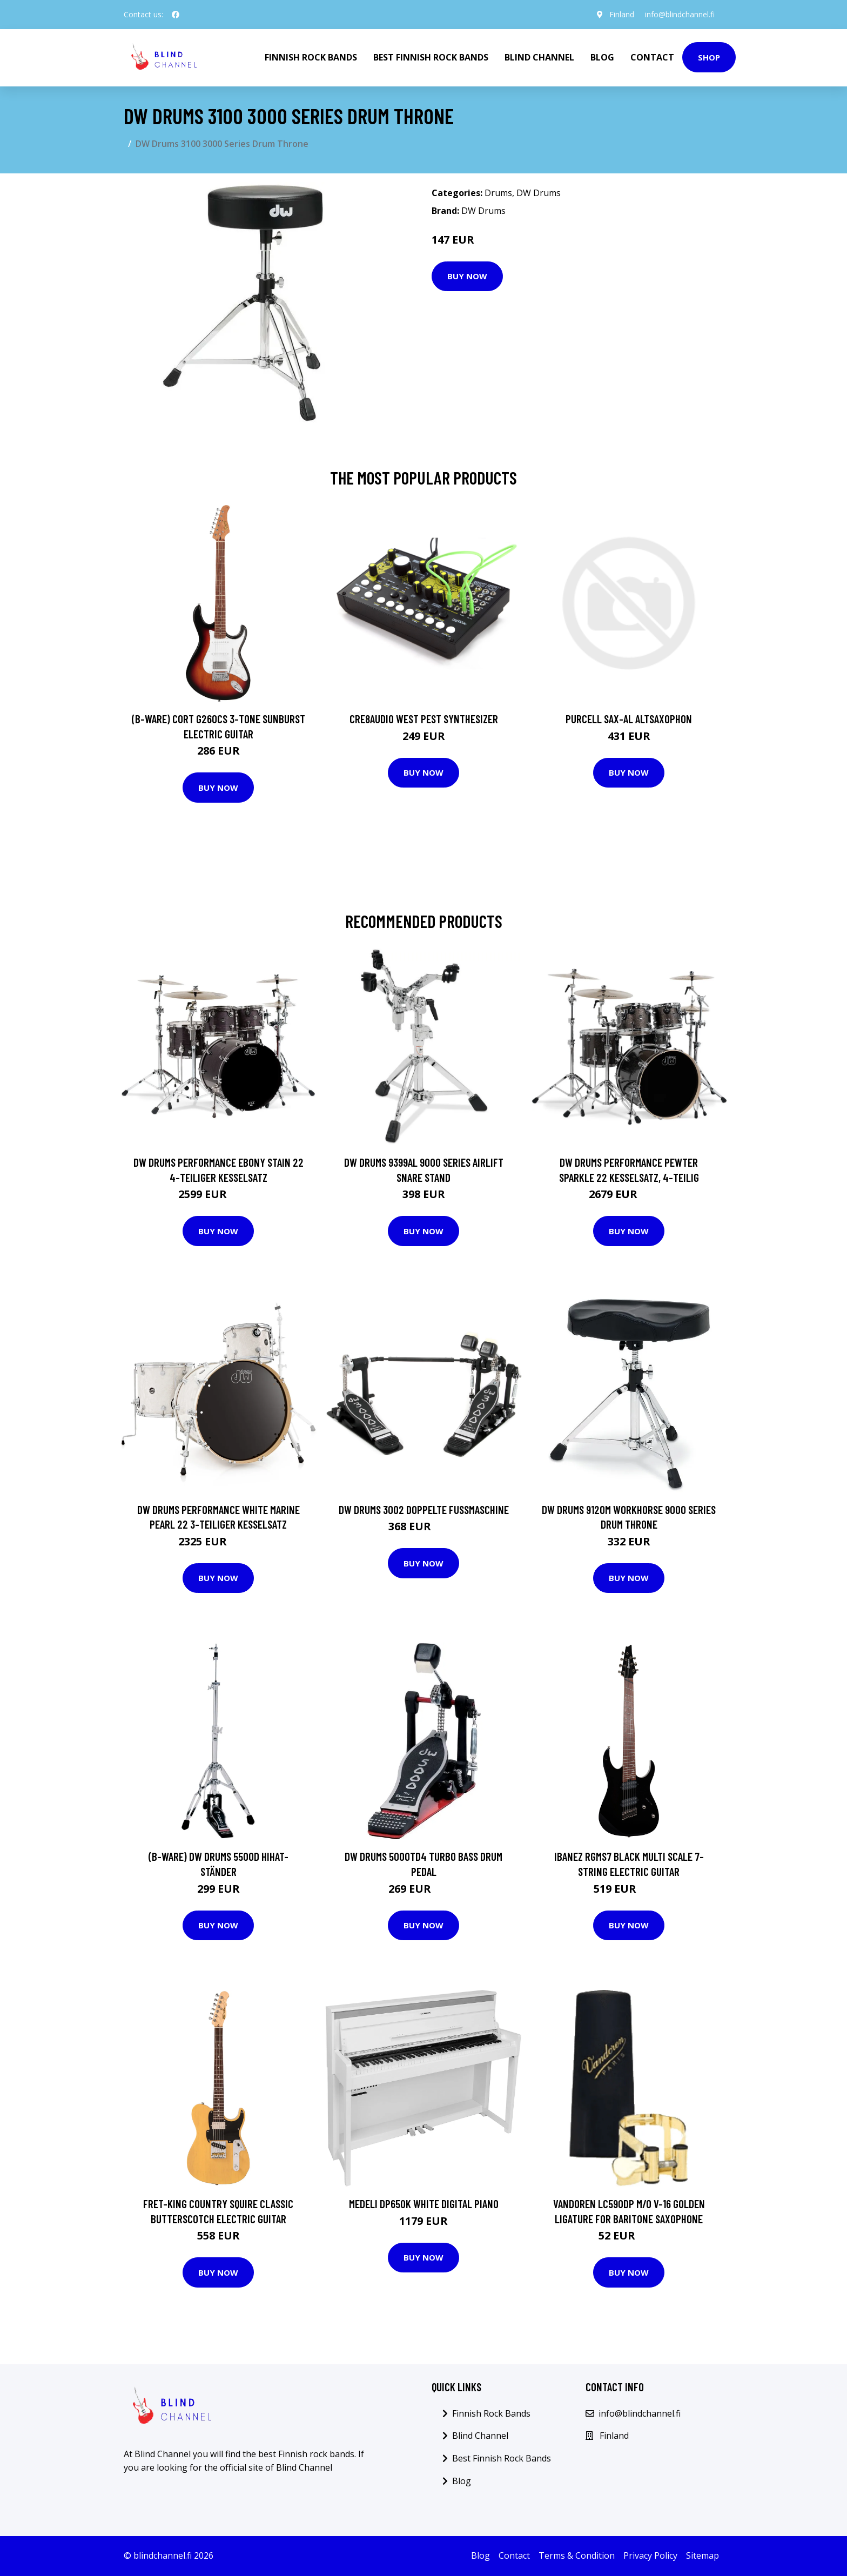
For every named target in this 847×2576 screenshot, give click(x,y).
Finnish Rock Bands (311, 57)
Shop (709, 57)
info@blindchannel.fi (680, 14)
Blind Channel (539, 57)
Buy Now (467, 276)
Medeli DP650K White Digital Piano (424, 2203)
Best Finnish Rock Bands (430, 57)
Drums (498, 193)
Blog (602, 57)
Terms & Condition (577, 2555)
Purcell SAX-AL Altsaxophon (629, 718)
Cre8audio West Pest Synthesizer (423, 718)
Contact (652, 57)
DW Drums (538, 193)
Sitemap (702, 2555)
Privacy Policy (650, 2555)
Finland (621, 14)
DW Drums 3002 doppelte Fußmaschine (424, 1509)
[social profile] (175, 14)
